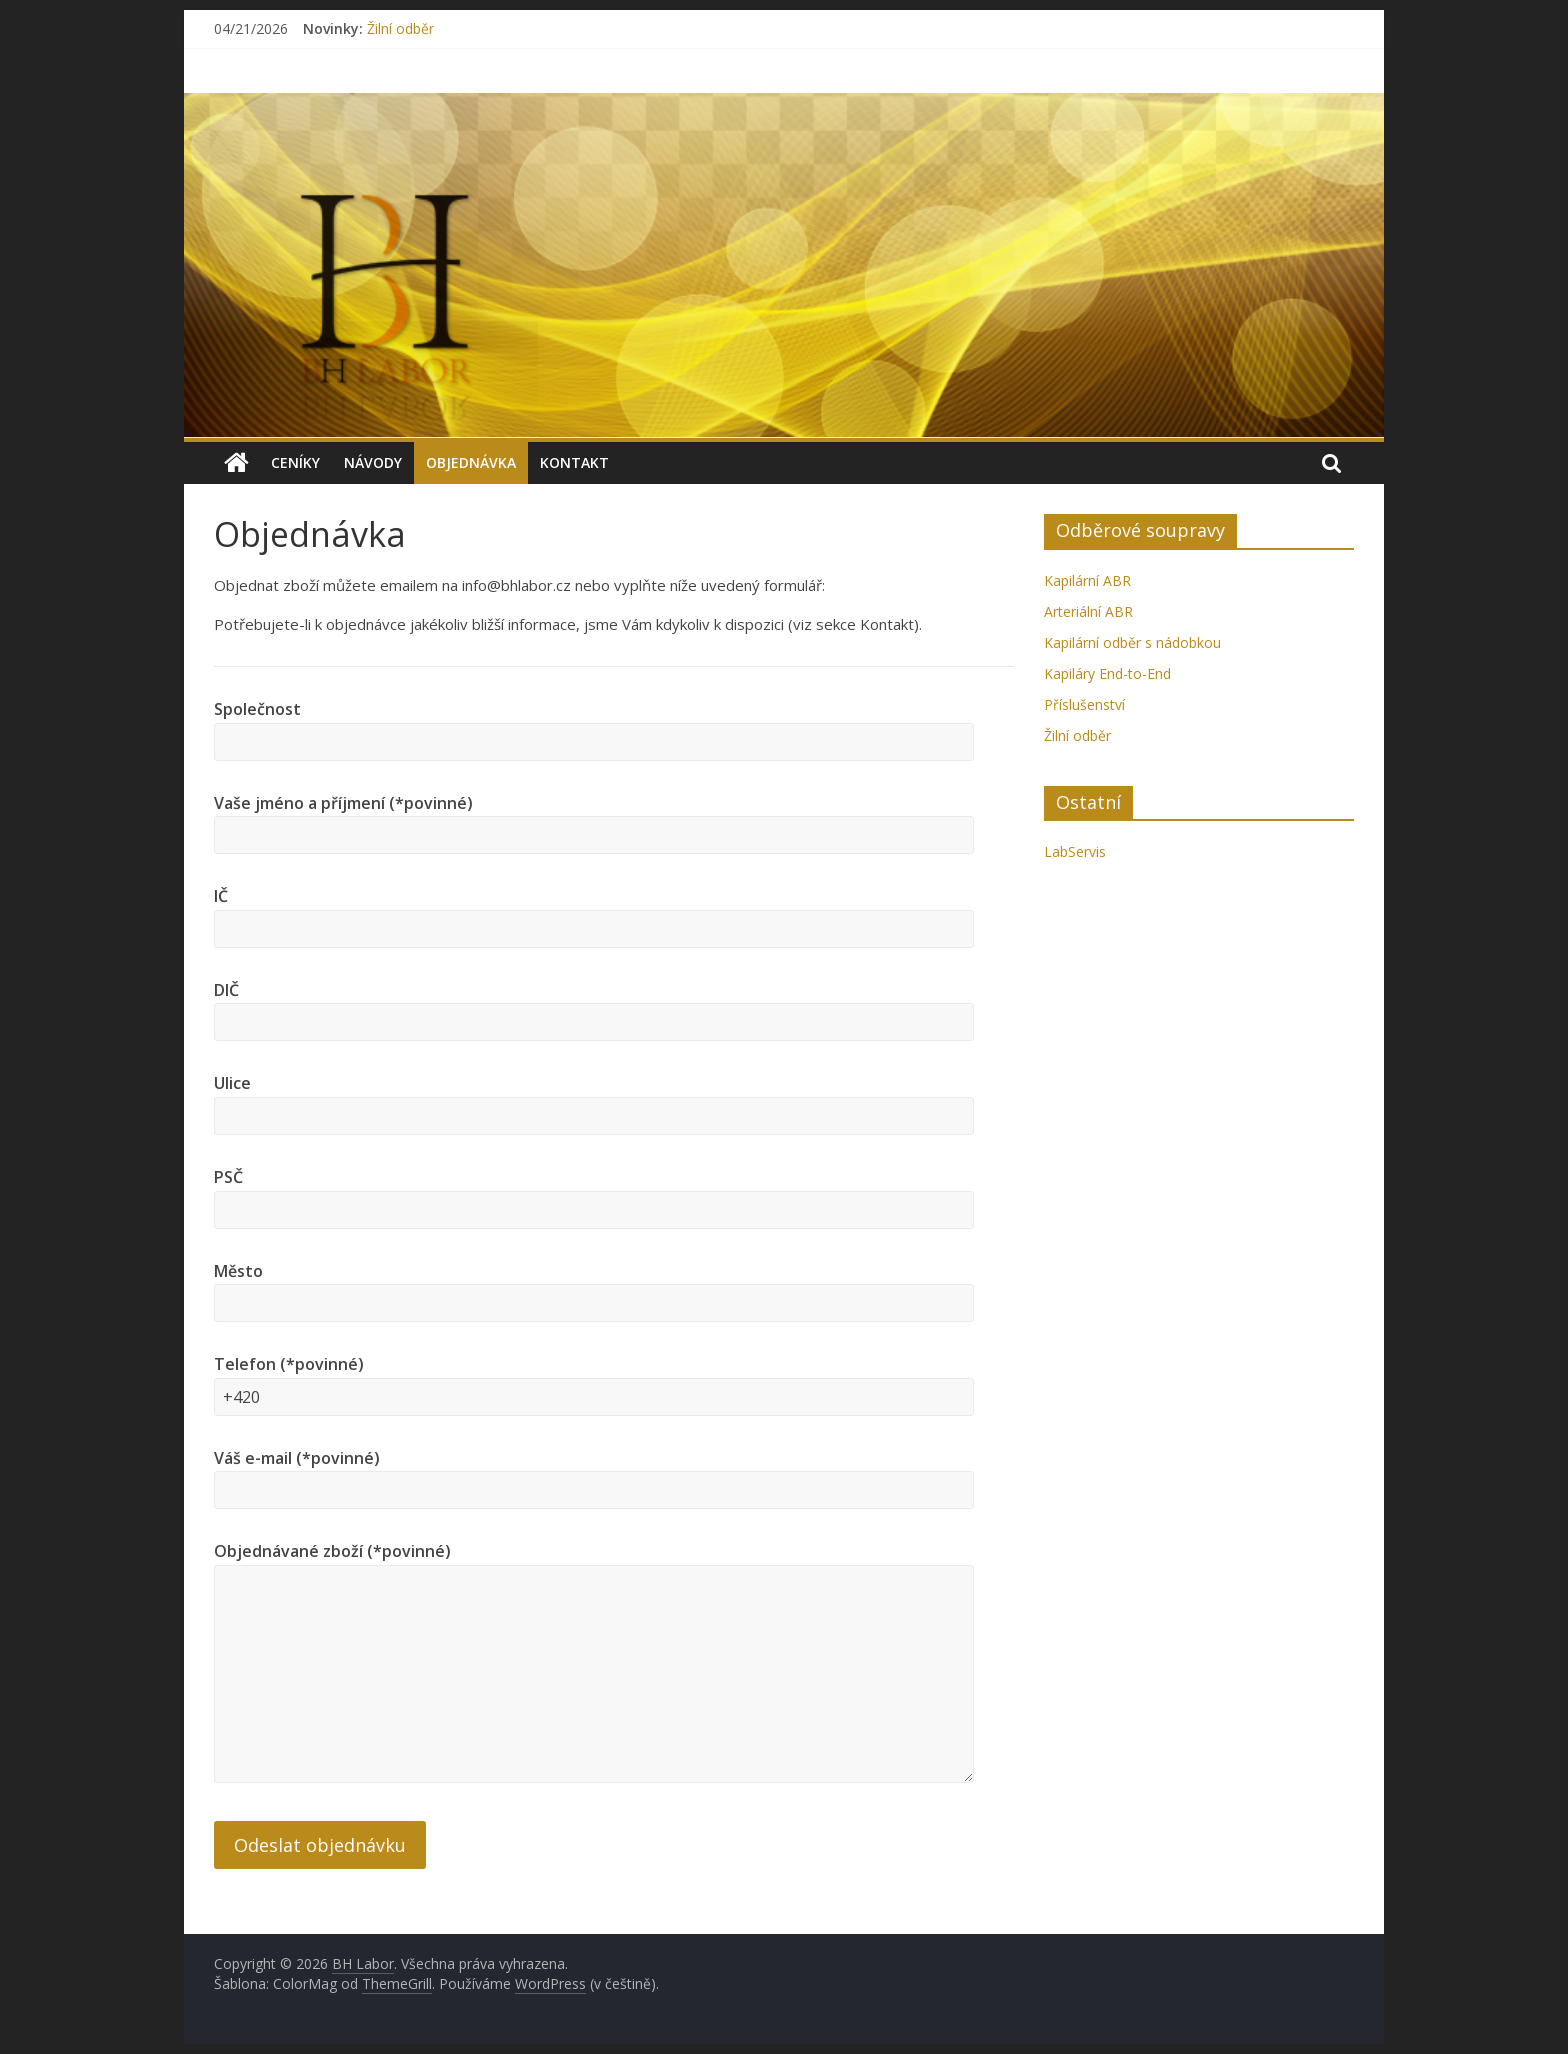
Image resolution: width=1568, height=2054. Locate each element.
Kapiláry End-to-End (1107, 673)
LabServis (1075, 851)
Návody (373, 462)
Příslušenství (1084, 704)
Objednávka (471, 462)
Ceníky (295, 462)
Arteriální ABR (1088, 611)
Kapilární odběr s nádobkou (1132, 642)
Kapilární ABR (1087, 580)
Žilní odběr (400, 28)
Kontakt (574, 462)
